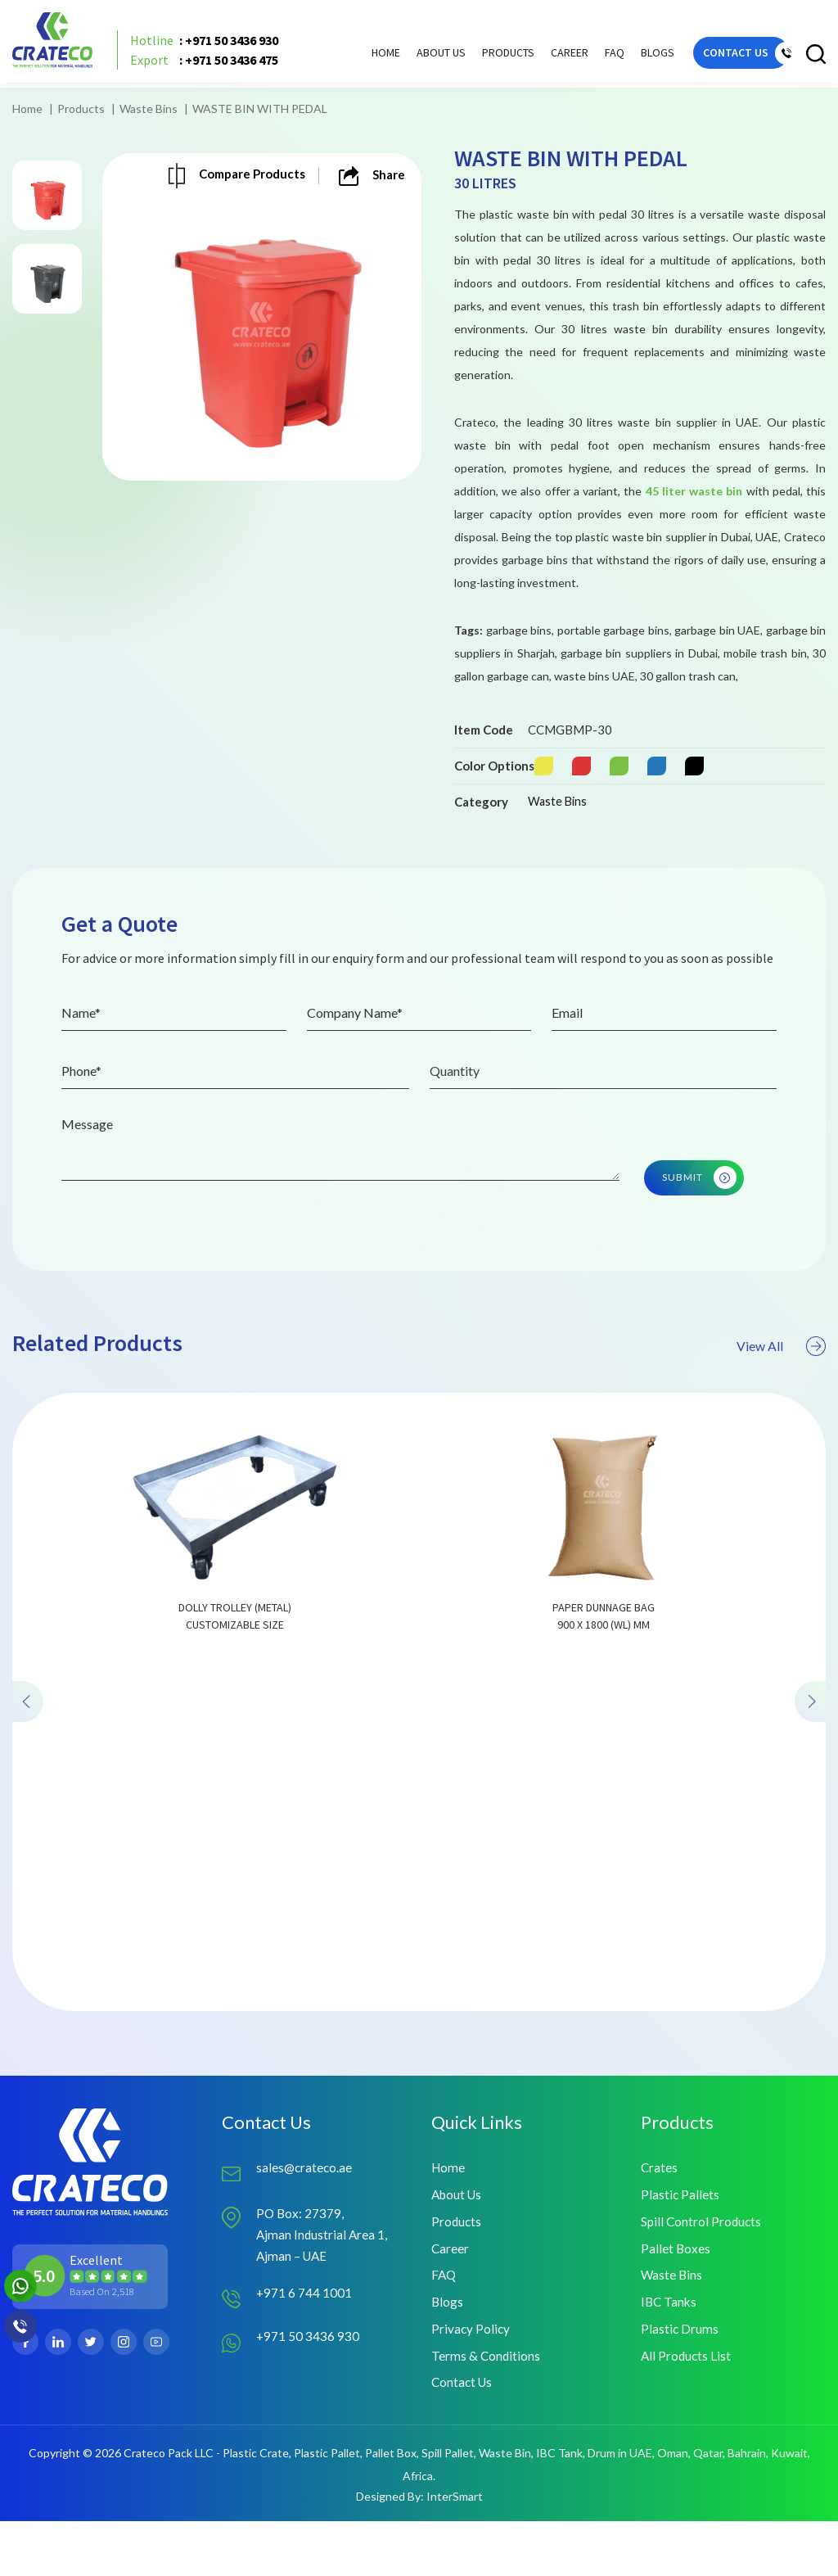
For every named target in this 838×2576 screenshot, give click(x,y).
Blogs (631, 58)
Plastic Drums (680, 2380)
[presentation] (29, 1790)
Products (81, 108)
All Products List (687, 2408)
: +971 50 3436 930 (214, 47)
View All (779, 1434)
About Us (414, 58)
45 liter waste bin (694, 491)
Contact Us (463, 2436)
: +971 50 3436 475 (214, 67)
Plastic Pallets (680, 2241)
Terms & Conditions (486, 2408)
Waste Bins (148, 108)
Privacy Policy (471, 2380)
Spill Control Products (702, 2269)
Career (543, 58)
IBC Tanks (670, 2353)
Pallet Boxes (676, 2297)
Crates (659, 2213)
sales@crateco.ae (305, 2213)
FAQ (588, 58)
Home (359, 58)
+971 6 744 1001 (304, 2342)
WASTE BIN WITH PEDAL (259, 108)
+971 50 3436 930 (308, 2386)
